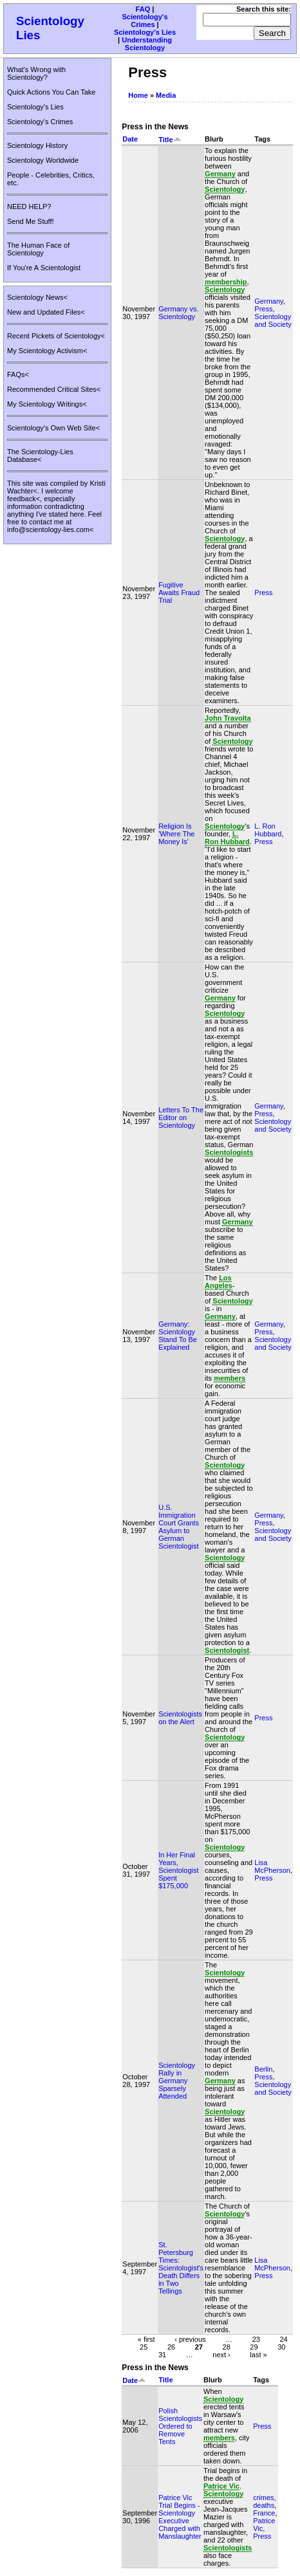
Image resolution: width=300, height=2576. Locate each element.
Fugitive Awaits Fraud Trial (179, 592)
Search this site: (263, 9)
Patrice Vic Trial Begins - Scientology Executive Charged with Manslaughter (180, 2517)
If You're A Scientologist (43, 267)
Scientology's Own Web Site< (53, 428)
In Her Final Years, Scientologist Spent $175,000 (178, 1870)
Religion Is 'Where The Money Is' (176, 833)
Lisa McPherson (272, 1866)
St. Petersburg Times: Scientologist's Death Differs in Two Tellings (180, 2268)
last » (258, 2354)
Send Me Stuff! (30, 221)
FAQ (143, 9)
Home (138, 95)
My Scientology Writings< (47, 404)
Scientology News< (37, 297)
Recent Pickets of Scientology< (56, 336)
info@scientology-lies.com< (50, 529)
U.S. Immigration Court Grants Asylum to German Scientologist (178, 1527)
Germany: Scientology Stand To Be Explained (177, 1335)
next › (221, 2354)
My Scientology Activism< (47, 350)
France (264, 2513)
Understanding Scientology (147, 43)
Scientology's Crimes (144, 20)
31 (162, 2354)
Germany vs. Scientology (178, 312)
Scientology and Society (272, 320)
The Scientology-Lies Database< (40, 455)
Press (263, 309)
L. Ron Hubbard (267, 830)
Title (169, 139)
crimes (263, 2497)
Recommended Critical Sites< (53, 389)
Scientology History (37, 145)
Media (166, 95)
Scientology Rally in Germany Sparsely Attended (176, 2080)
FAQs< (18, 374)
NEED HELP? (29, 206)
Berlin (263, 2069)
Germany (268, 301)
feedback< (23, 498)
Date (130, 139)
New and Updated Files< (46, 312)
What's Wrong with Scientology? (36, 73)
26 (171, 2346)
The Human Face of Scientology (38, 249)
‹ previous (189, 2338)
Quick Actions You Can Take (51, 92)
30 (281, 2346)
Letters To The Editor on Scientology (180, 1117)
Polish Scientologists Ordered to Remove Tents (180, 2426)
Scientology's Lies (145, 32)
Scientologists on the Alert (180, 1717)
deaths (263, 2505)
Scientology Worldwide (43, 160)
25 (143, 2346)
